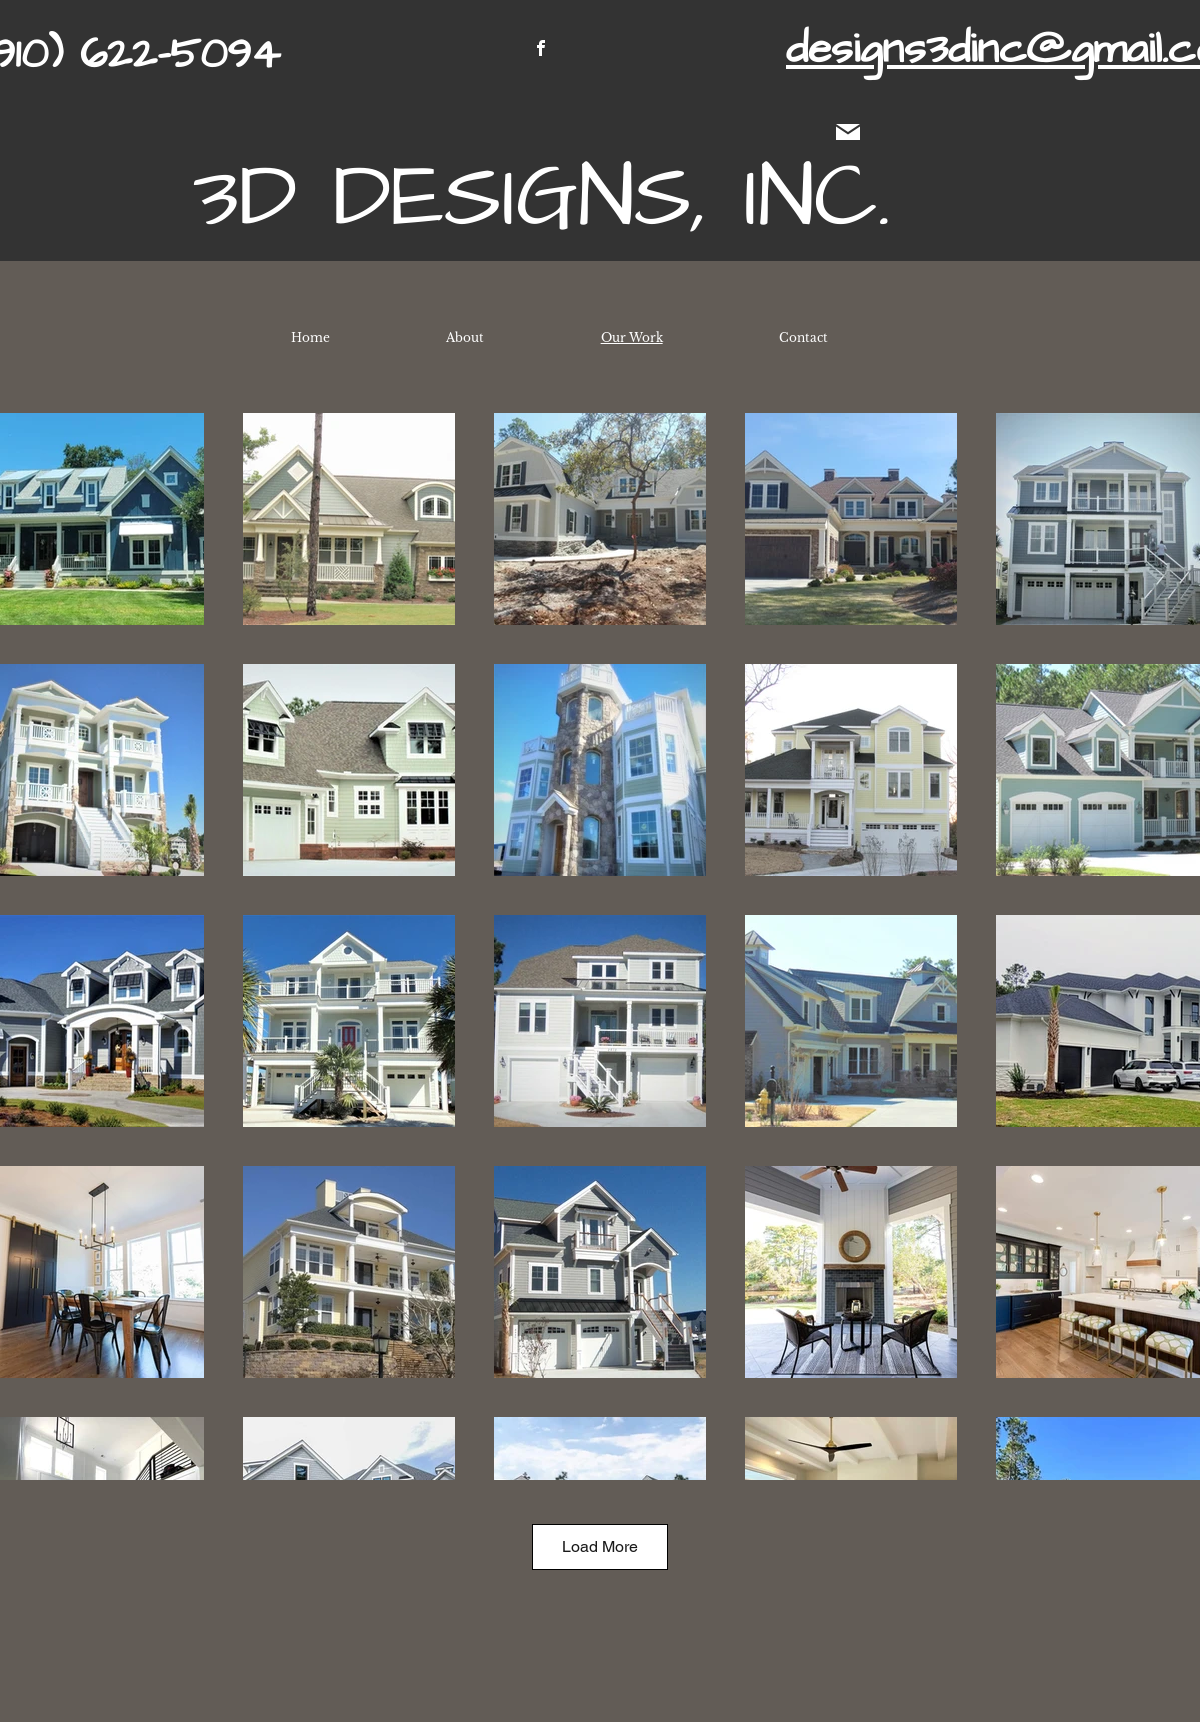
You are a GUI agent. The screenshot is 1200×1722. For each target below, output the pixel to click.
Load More (600, 1546)
